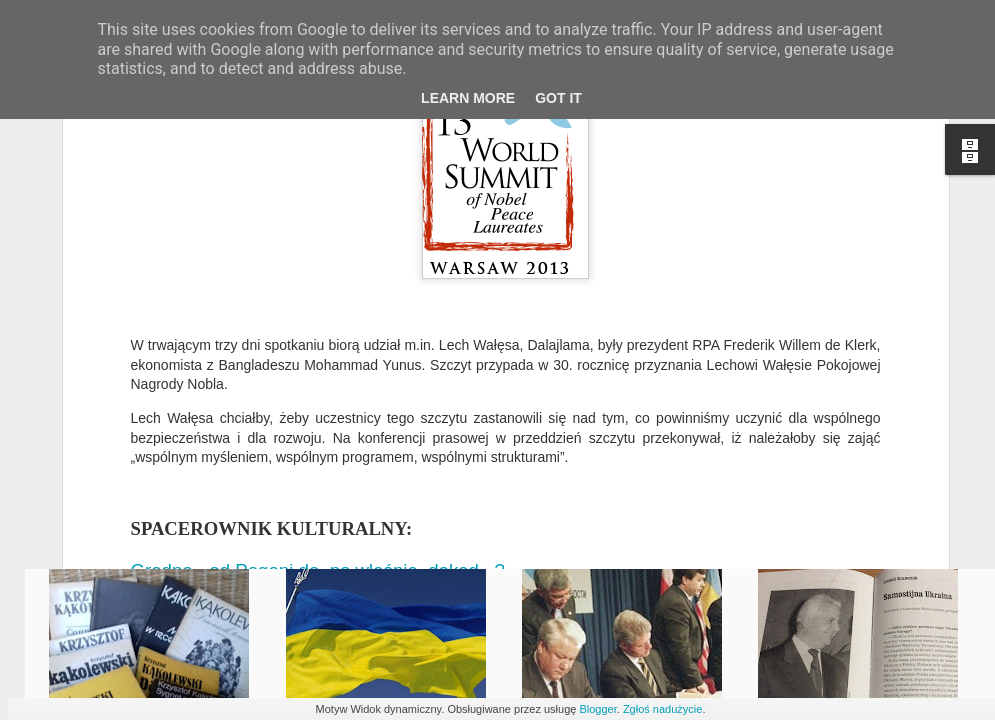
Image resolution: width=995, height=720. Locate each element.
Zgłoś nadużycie (663, 709)
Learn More (468, 98)
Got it (558, 98)
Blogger (597, 709)
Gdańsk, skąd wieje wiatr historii (269, 379)
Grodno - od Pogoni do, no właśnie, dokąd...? (321, 337)
